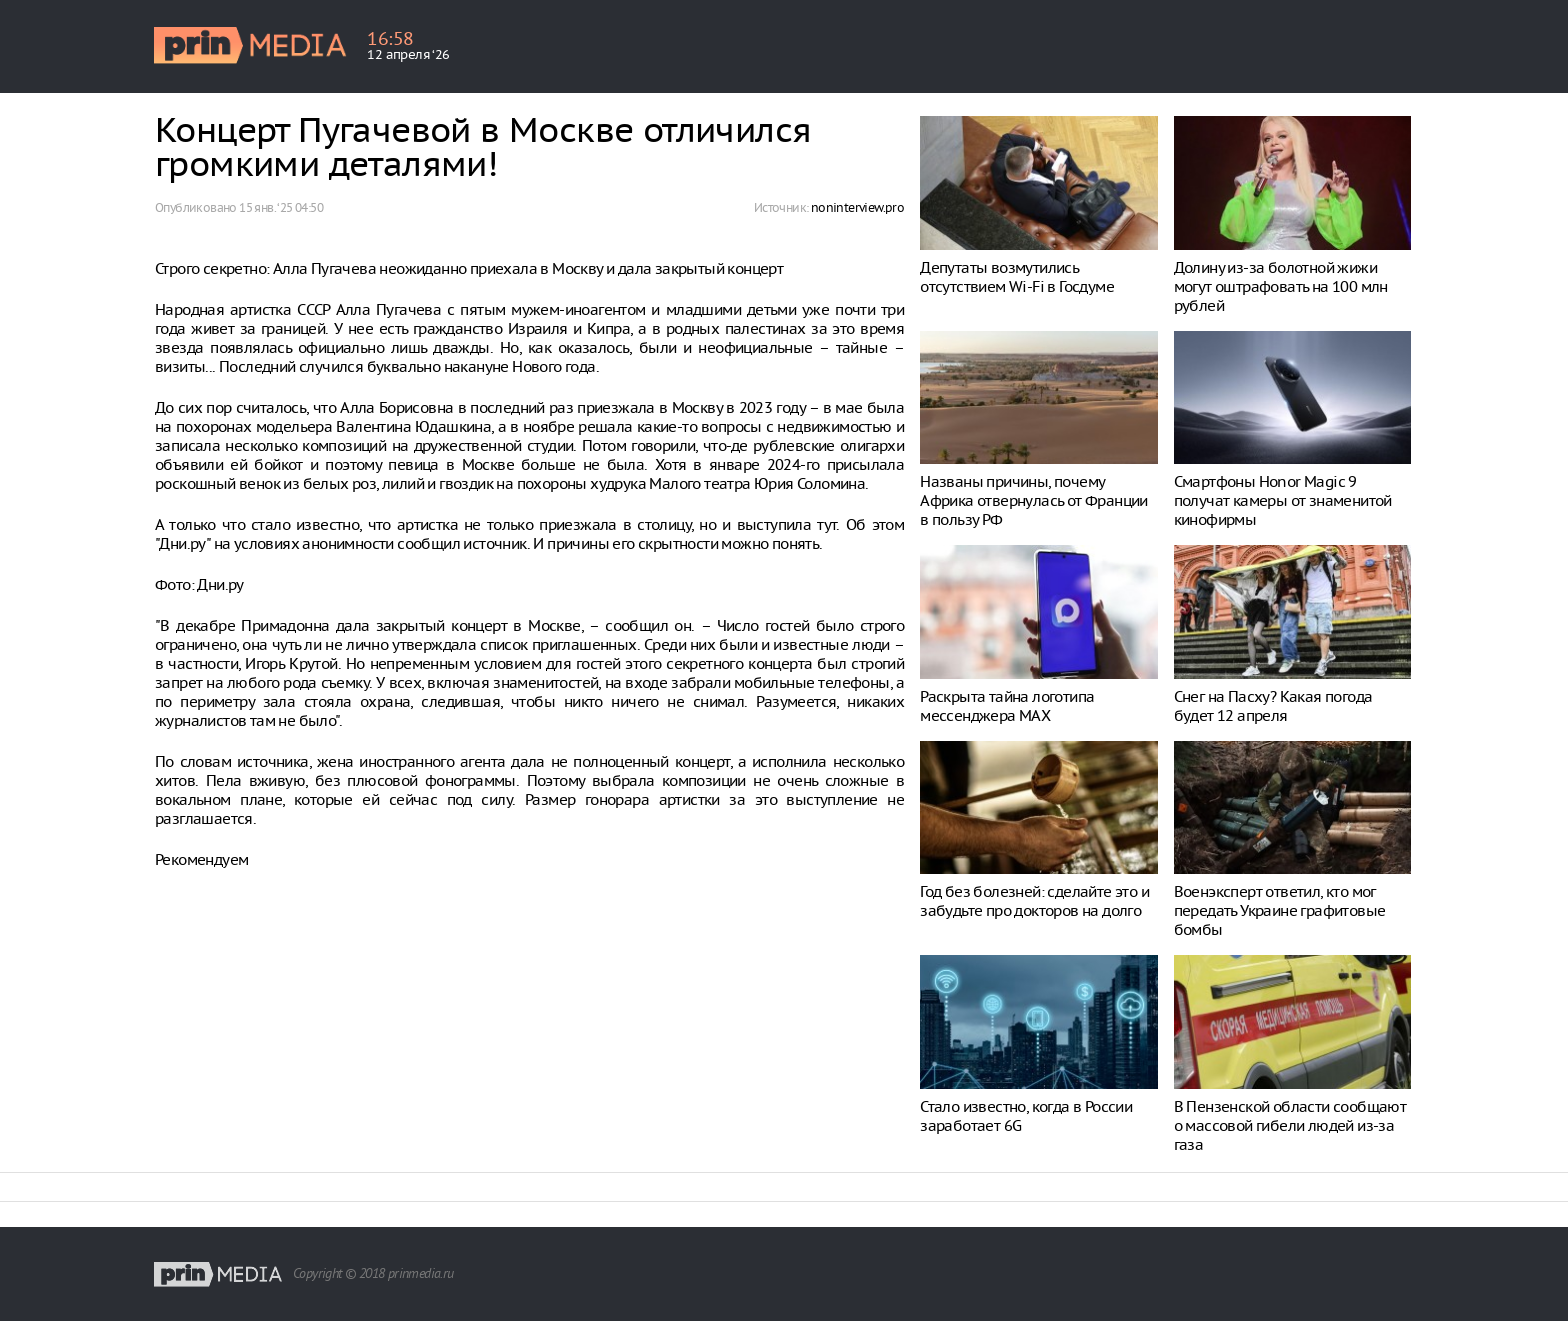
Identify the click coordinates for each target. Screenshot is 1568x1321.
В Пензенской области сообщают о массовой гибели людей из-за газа (1290, 1125)
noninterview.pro (857, 207)
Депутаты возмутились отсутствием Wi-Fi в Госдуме (1017, 277)
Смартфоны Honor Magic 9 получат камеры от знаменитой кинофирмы (1283, 500)
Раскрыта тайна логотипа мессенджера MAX (1007, 706)
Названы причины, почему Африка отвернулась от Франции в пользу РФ (1034, 500)
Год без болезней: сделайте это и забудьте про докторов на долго (1034, 901)
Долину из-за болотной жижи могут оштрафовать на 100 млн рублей (1281, 286)
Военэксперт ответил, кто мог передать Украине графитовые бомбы (1280, 910)
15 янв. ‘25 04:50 (281, 207)
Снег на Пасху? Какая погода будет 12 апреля (1273, 706)
